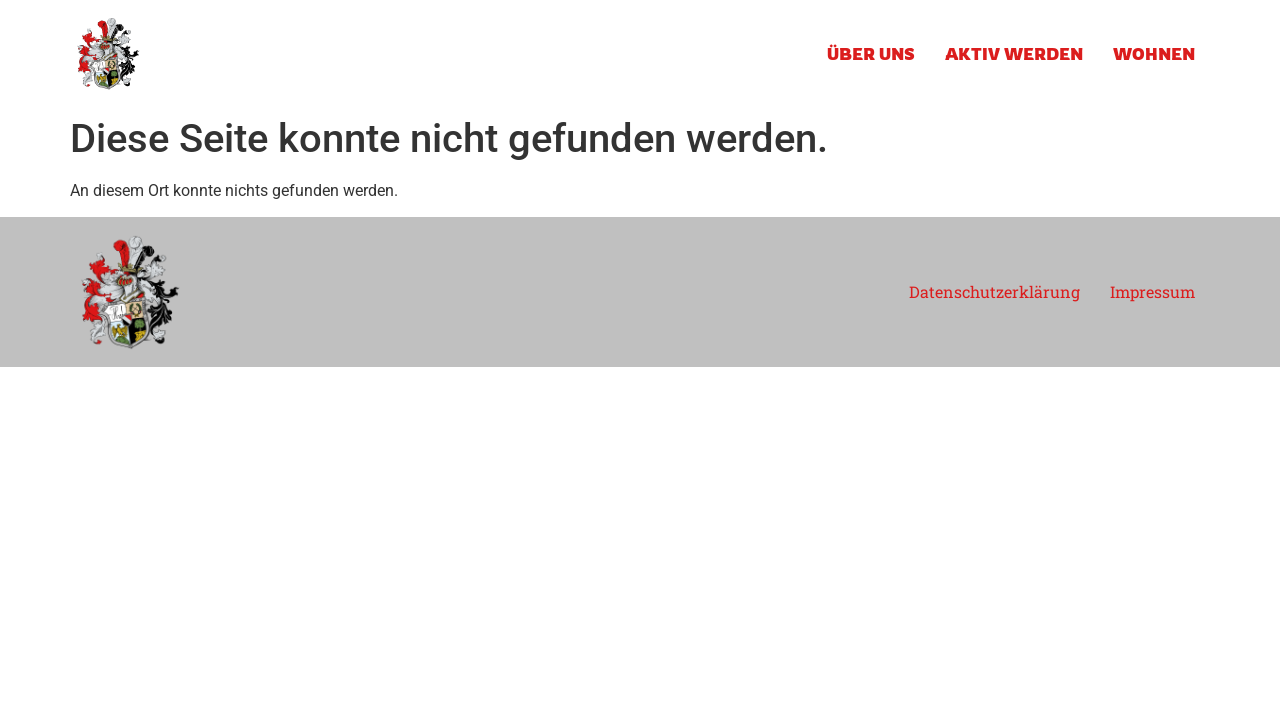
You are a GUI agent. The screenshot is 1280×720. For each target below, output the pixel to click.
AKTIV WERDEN (1014, 54)
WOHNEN (1154, 54)
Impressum (1152, 291)
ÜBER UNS (871, 54)
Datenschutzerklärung (994, 291)
